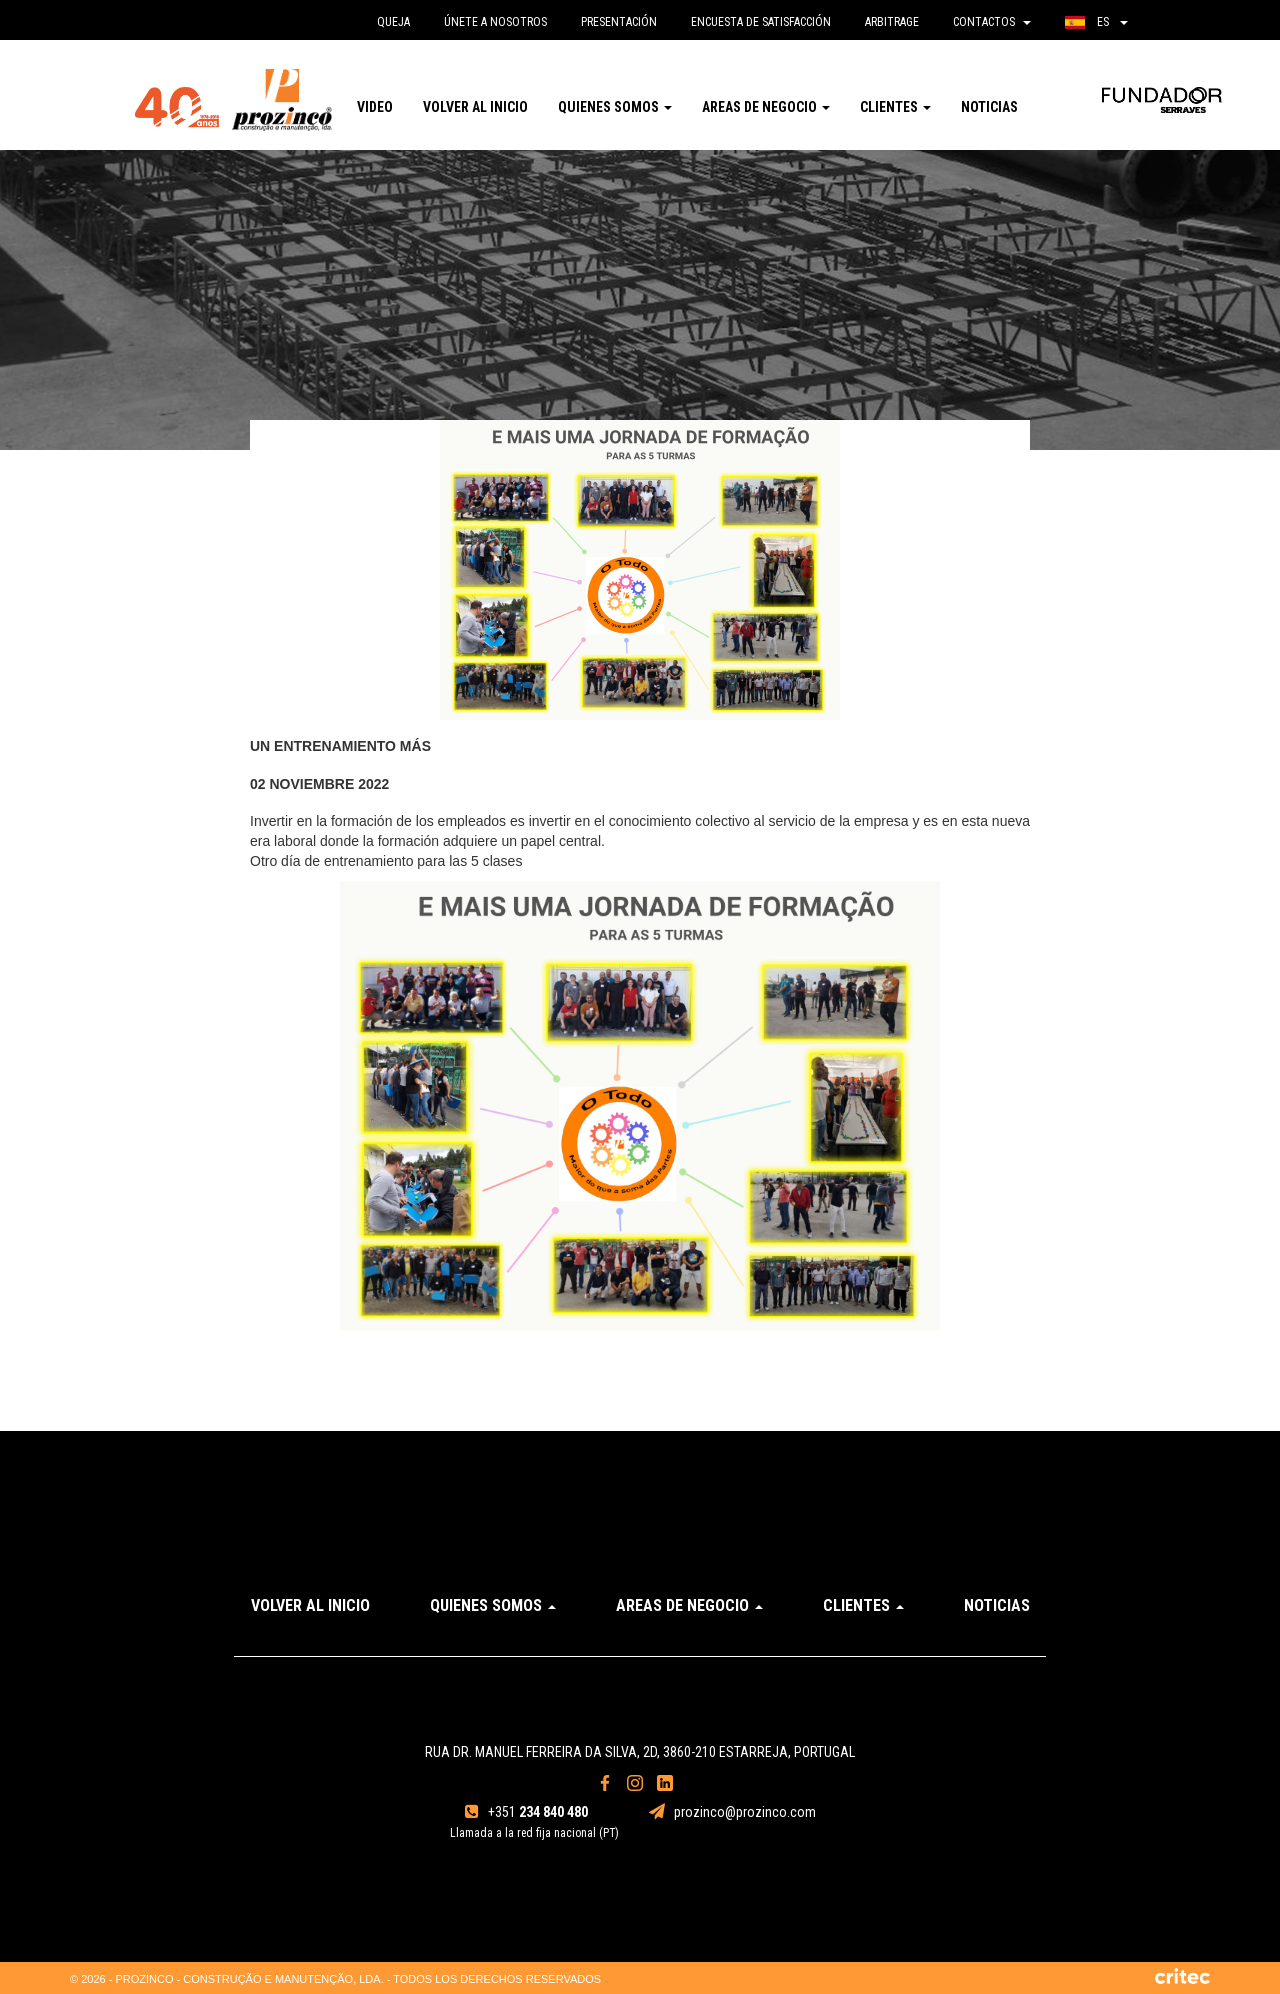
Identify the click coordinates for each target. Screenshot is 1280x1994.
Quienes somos (493, 1605)
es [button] (1096, 22)
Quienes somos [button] (615, 107)
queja (393, 22)
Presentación (619, 22)
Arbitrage (892, 22)
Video (375, 107)
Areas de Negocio (689, 1605)
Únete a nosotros (495, 22)
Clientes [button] (895, 107)
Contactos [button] (992, 22)
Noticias (989, 107)
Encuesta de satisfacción (761, 22)
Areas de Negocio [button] (766, 107)
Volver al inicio (475, 107)
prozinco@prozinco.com (732, 1812)
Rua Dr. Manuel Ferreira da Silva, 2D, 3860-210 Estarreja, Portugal (640, 1752)
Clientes (863, 1605)
